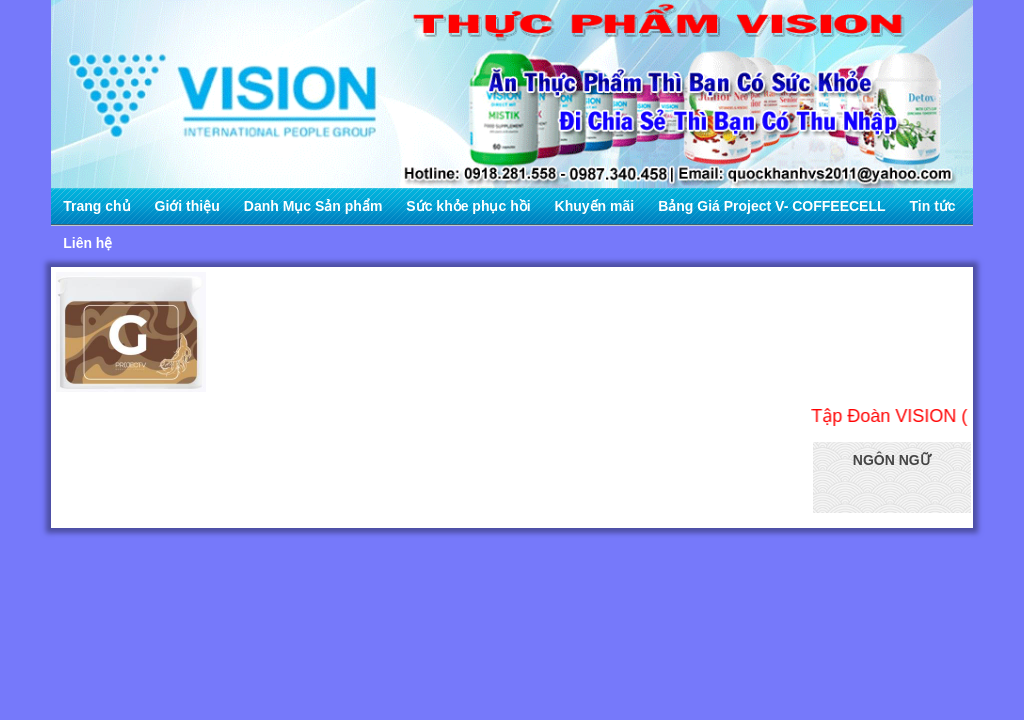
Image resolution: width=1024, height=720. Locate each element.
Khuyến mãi (595, 206)
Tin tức (933, 206)
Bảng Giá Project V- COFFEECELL (771, 206)
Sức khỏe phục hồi (468, 206)
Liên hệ (87, 243)
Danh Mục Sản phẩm (313, 206)
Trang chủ (96, 206)
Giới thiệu (187, 206)
